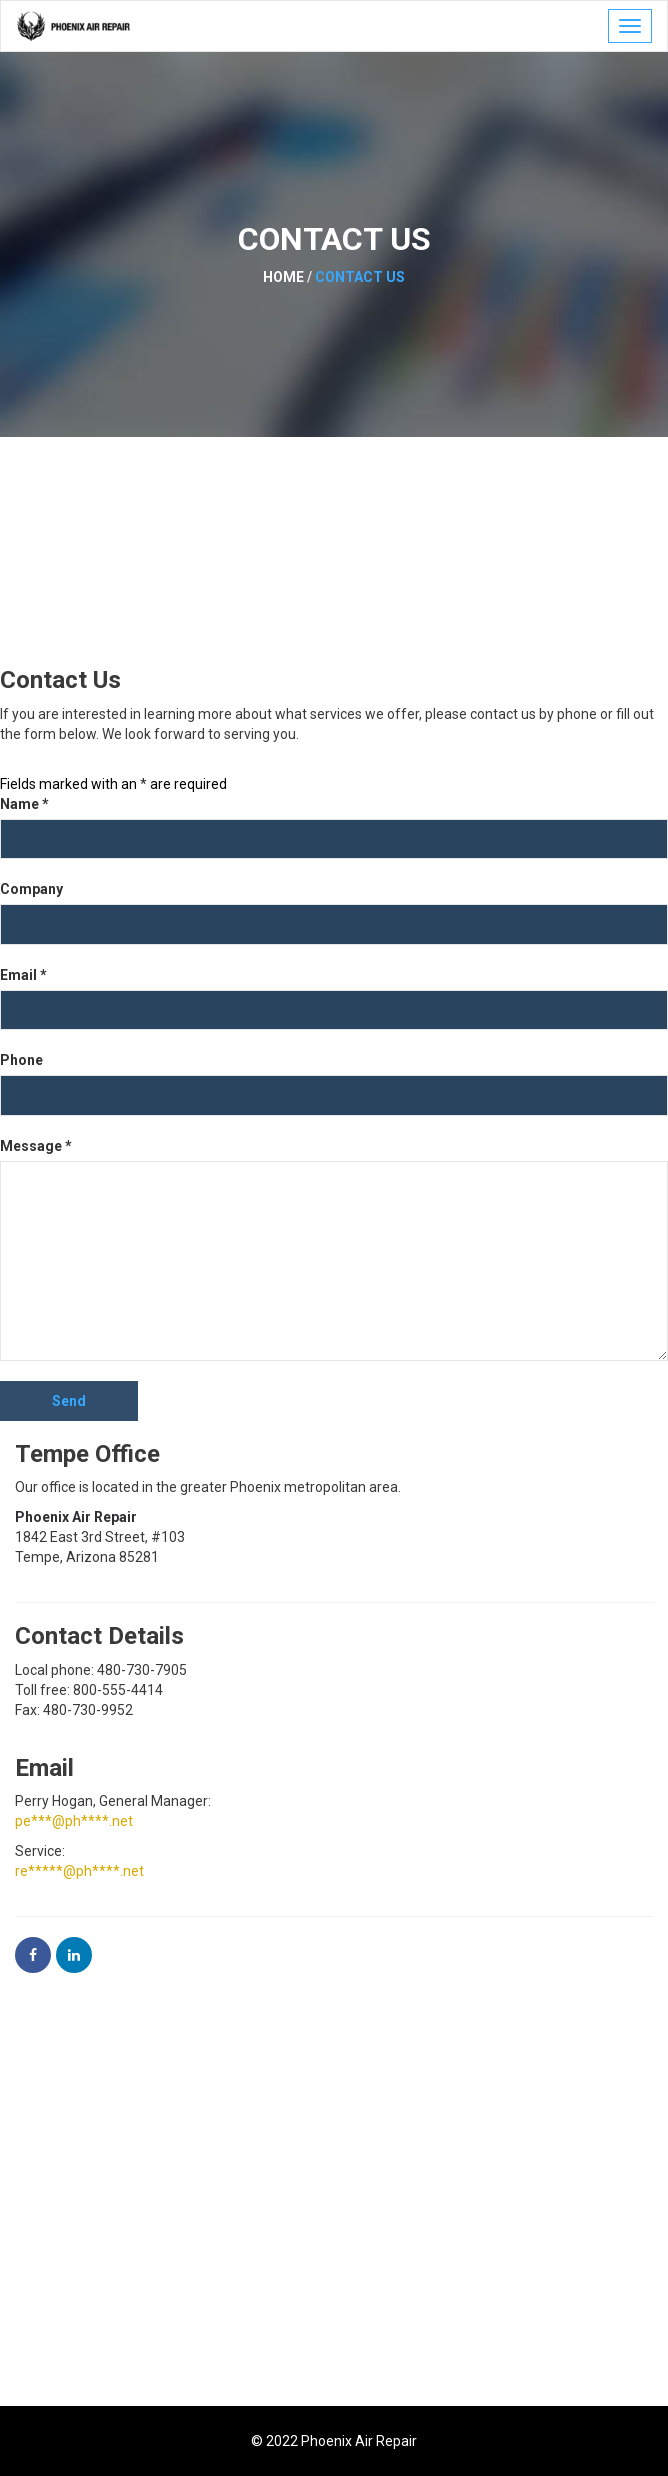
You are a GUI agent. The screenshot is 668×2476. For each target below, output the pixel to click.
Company (31, 889)
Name (24, 804)
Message (36, 1146)
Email (23, 975)
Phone (21, 1060)
